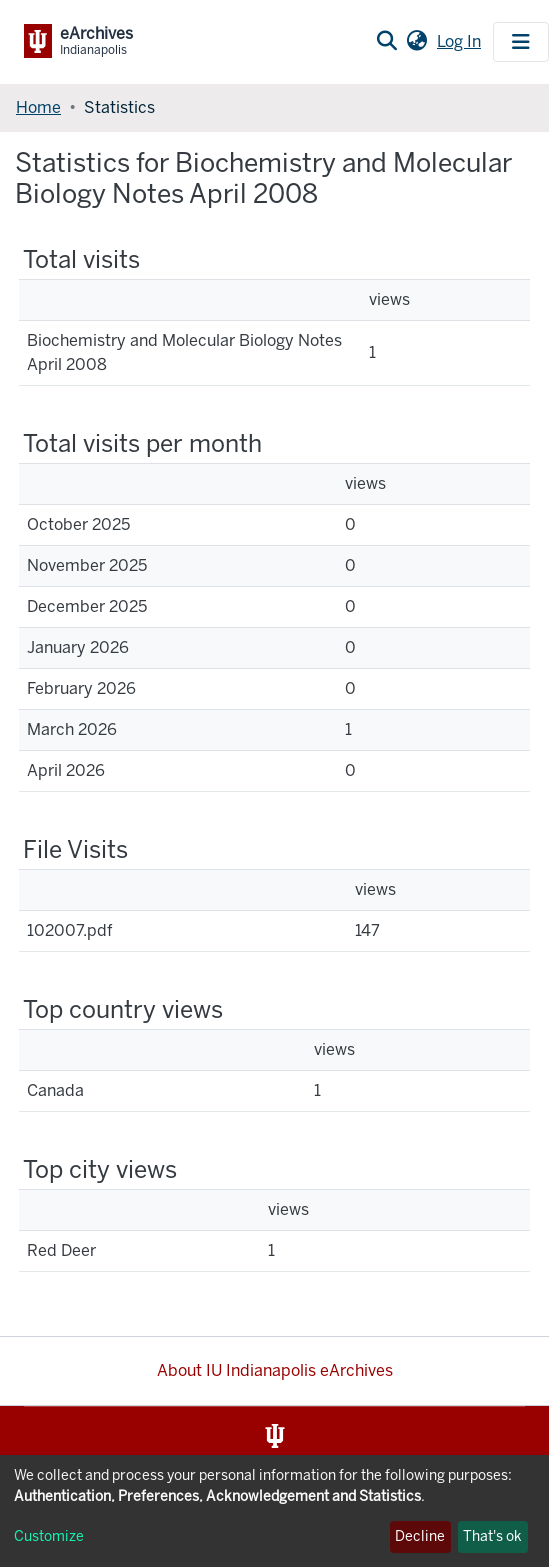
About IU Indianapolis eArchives (275, 1370)
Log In (461, 41)
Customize (49, 1536)
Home (38, 107)
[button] (416, 42)
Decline (420, 1536)
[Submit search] (386, 42)
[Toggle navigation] (521, 42)
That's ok (492, 1536)
